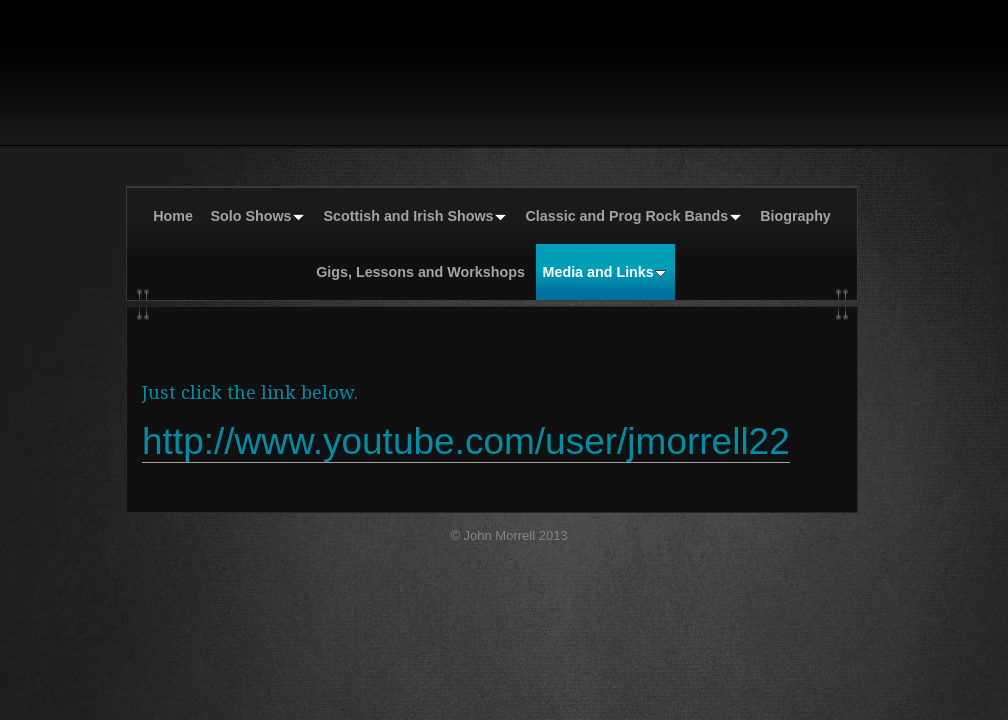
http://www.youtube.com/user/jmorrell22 (466, 441)
